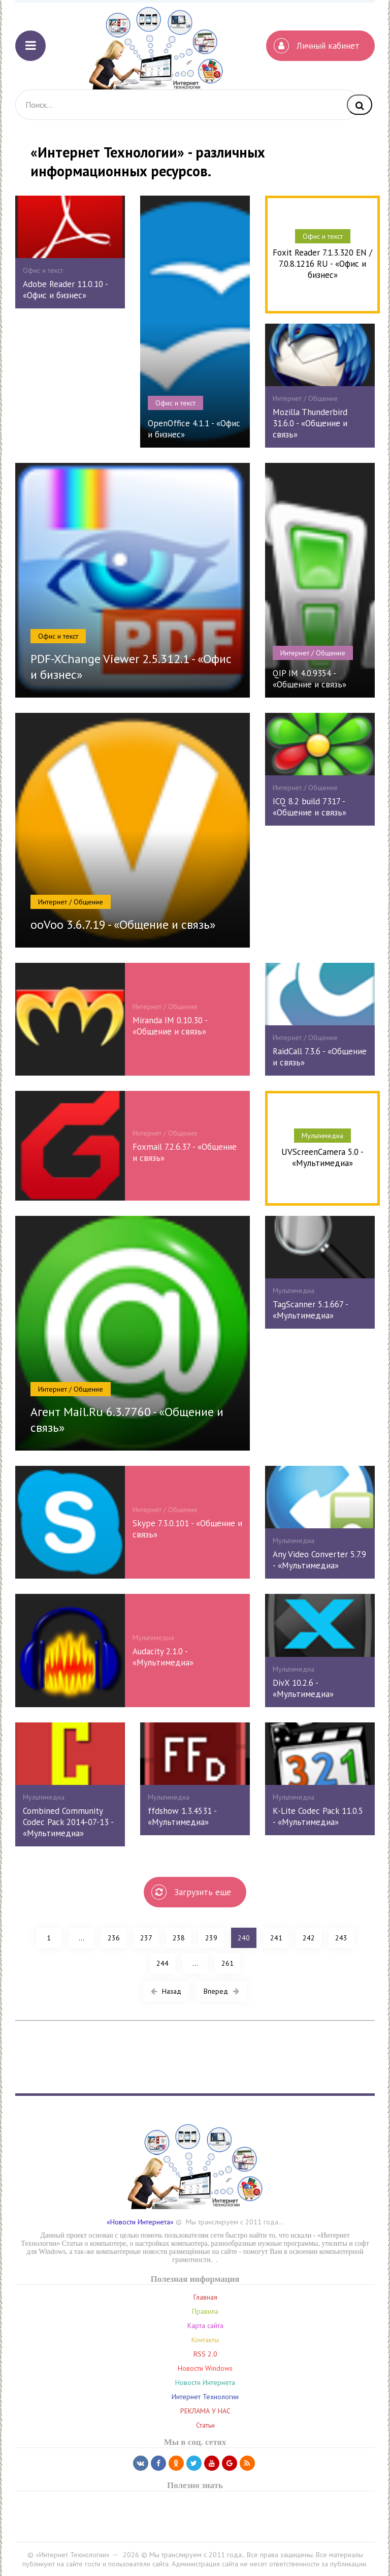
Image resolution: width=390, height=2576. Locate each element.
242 (309, 1937)
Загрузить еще (191, 1892)
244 (162, 1963)
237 (146, 1937)
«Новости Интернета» (140, 2221)
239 (211, 1937)
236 (114, 1937)
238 (179, 1937)
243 (341, 1937)
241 (276, 1937)
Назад (166, 1991)
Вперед (221, 1991)
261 (227, 1963)
